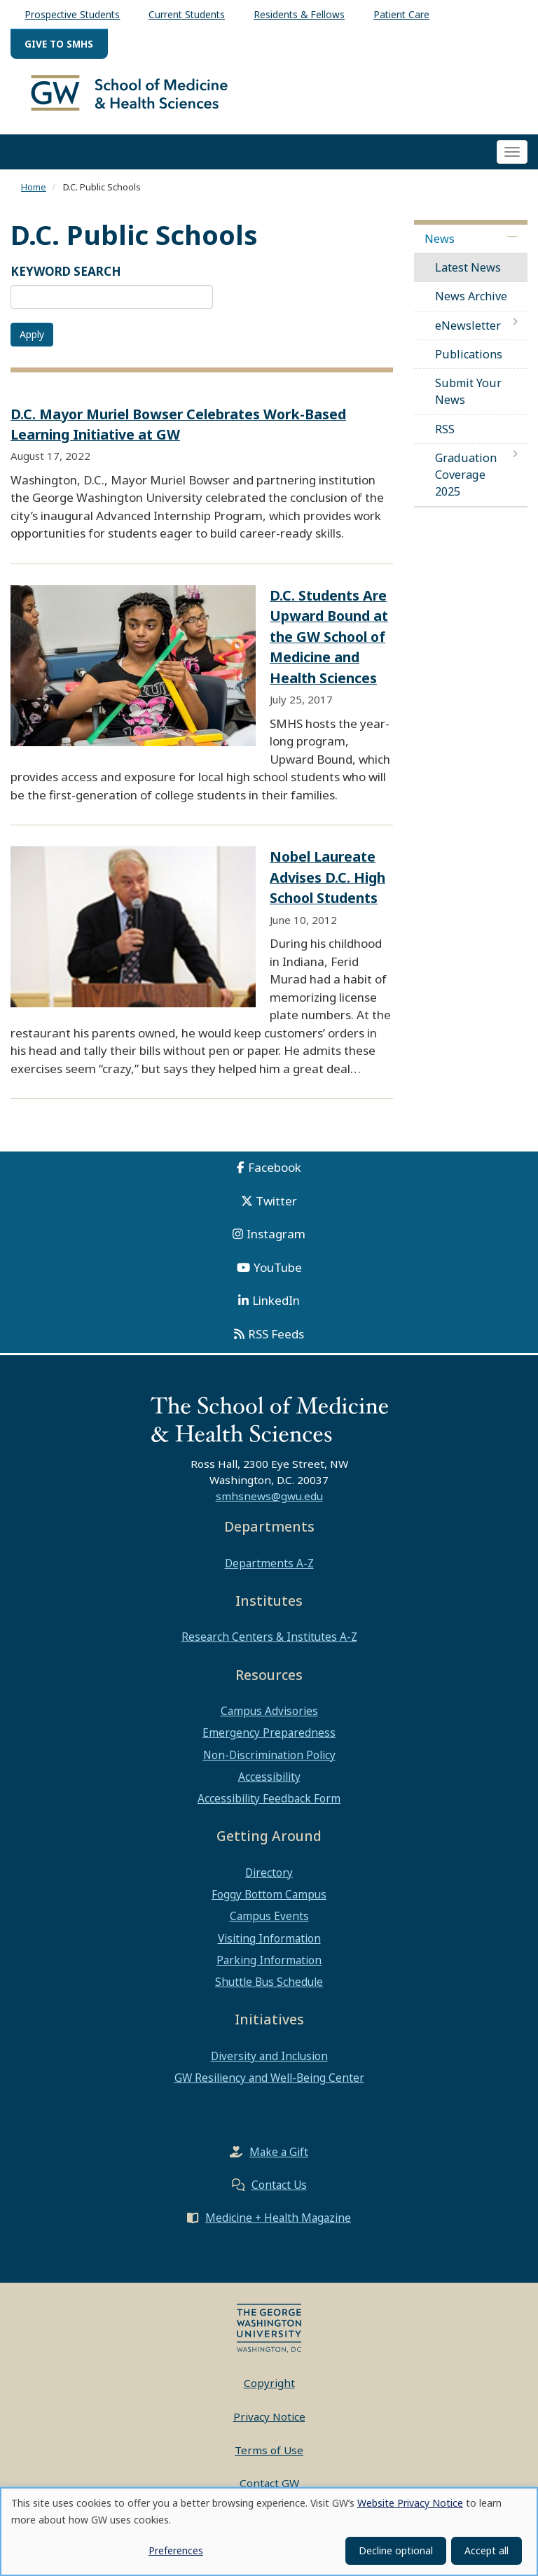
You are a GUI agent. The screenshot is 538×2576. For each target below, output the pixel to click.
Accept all (486, 2550)
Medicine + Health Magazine (278, 2229)
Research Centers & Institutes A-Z (269, 1648)
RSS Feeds (276, 1345)
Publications (468, 365)
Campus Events (269, 1927)
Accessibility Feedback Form (269, 1809)
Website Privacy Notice (410, 2503)
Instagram (276, 1245)
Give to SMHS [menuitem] (59, 43)
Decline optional (396, 2550)
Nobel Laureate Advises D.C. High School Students (327, 888)
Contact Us (279, 2196)
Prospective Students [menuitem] (72, 14)
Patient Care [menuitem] (401, 14)
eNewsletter (468, 336)
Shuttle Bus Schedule (269, 1993)
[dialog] (269, 2531)
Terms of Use (269, 2461)
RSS (445, 440)
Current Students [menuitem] (187, 14)
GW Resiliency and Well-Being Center (269, 2089)
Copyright (269, 2394)
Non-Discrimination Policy (269, 1766)
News (440, 250)
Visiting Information (269, 1949)
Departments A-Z (269, 1574)
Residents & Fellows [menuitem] (299, 14)
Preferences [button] (176, 2550)
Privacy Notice (269, 2428)
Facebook (274, 1178)
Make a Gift (278, 2163)
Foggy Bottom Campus (269, 1905)
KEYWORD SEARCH (66, 282)
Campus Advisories (269, 1722)
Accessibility (269, 1788)
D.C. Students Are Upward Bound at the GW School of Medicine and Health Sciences (329, 648)
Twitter (276, 1212)
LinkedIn (276, 1311)
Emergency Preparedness (269, 1744)
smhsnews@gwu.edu (269, 1507)
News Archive (471, 307)
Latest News (468, 278)
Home (33, 198)
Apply (32, 344)
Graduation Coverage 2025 (466, 485)
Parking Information (269, 1971)
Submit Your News (468, 402)
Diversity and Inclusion (269, 2067)
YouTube (278, 1278)
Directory (269, 1884)
